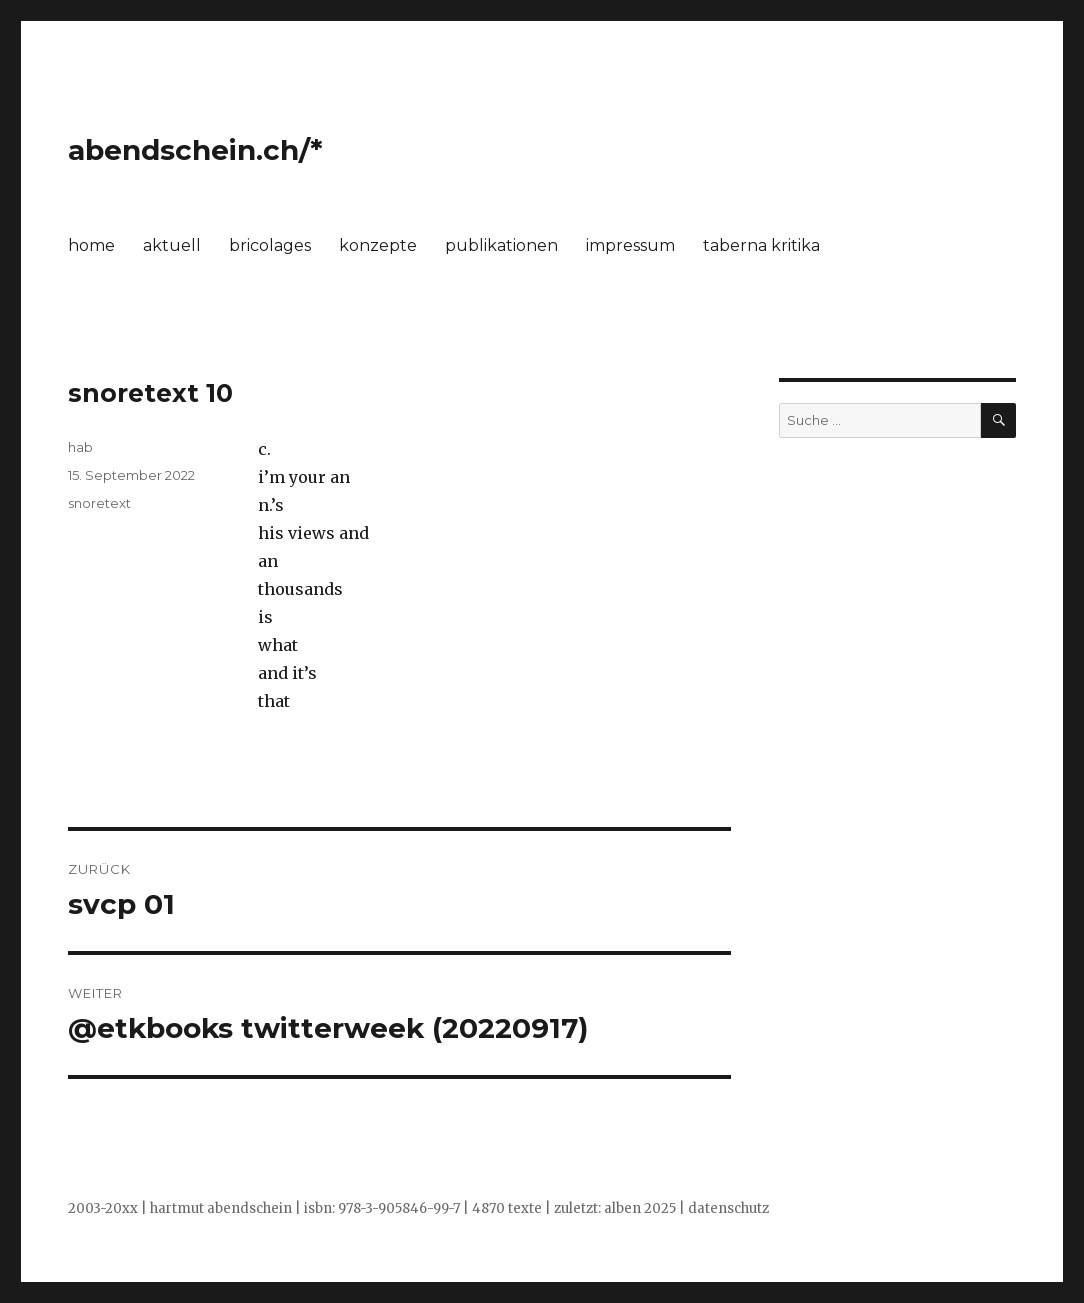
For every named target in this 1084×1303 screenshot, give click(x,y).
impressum (630, 245)
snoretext (99, 503)
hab (80, 447)
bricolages (270, 245)
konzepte (378, 245)
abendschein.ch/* (195, 150)
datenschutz (728, 1208)
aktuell (172, 245)
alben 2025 (640, 1208)
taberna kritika (761, 245)
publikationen (501, 245)
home (91, 245)
